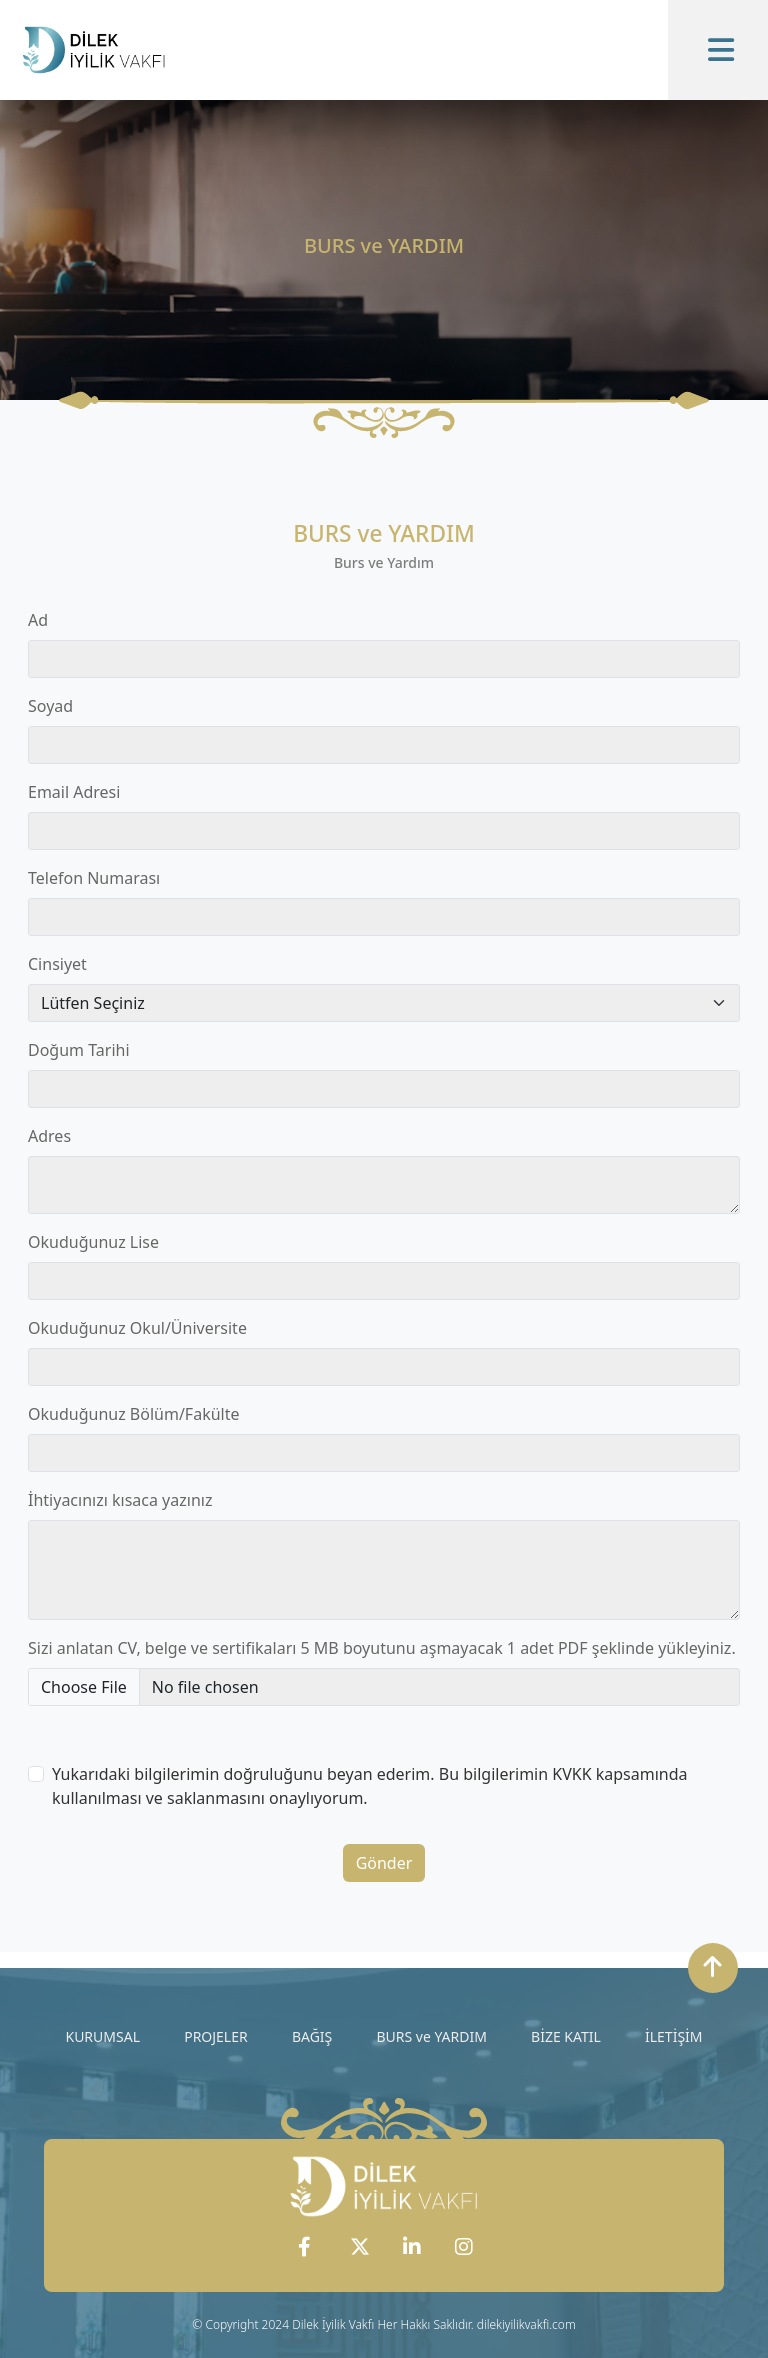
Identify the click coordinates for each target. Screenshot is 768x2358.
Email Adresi (74, 792)
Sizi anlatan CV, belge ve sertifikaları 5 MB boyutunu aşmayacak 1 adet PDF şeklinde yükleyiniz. (382, 1648)
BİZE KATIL (566, 2036)
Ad (38, 620)
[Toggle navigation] (718, 50)
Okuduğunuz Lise (93, 1242)
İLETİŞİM (674, 2036)
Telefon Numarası (94, 878)
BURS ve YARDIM (431, 2036)
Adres (49, 1136)
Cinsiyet (57, 964)
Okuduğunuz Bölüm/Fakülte (134, 1414)
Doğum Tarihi (79, 1050)
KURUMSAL (102, 2036)
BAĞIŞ (312, 2036)
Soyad (50, 706)
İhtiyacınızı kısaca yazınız (120, 1500)
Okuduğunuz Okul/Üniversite (137, 1328)
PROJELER (216, 2036)
